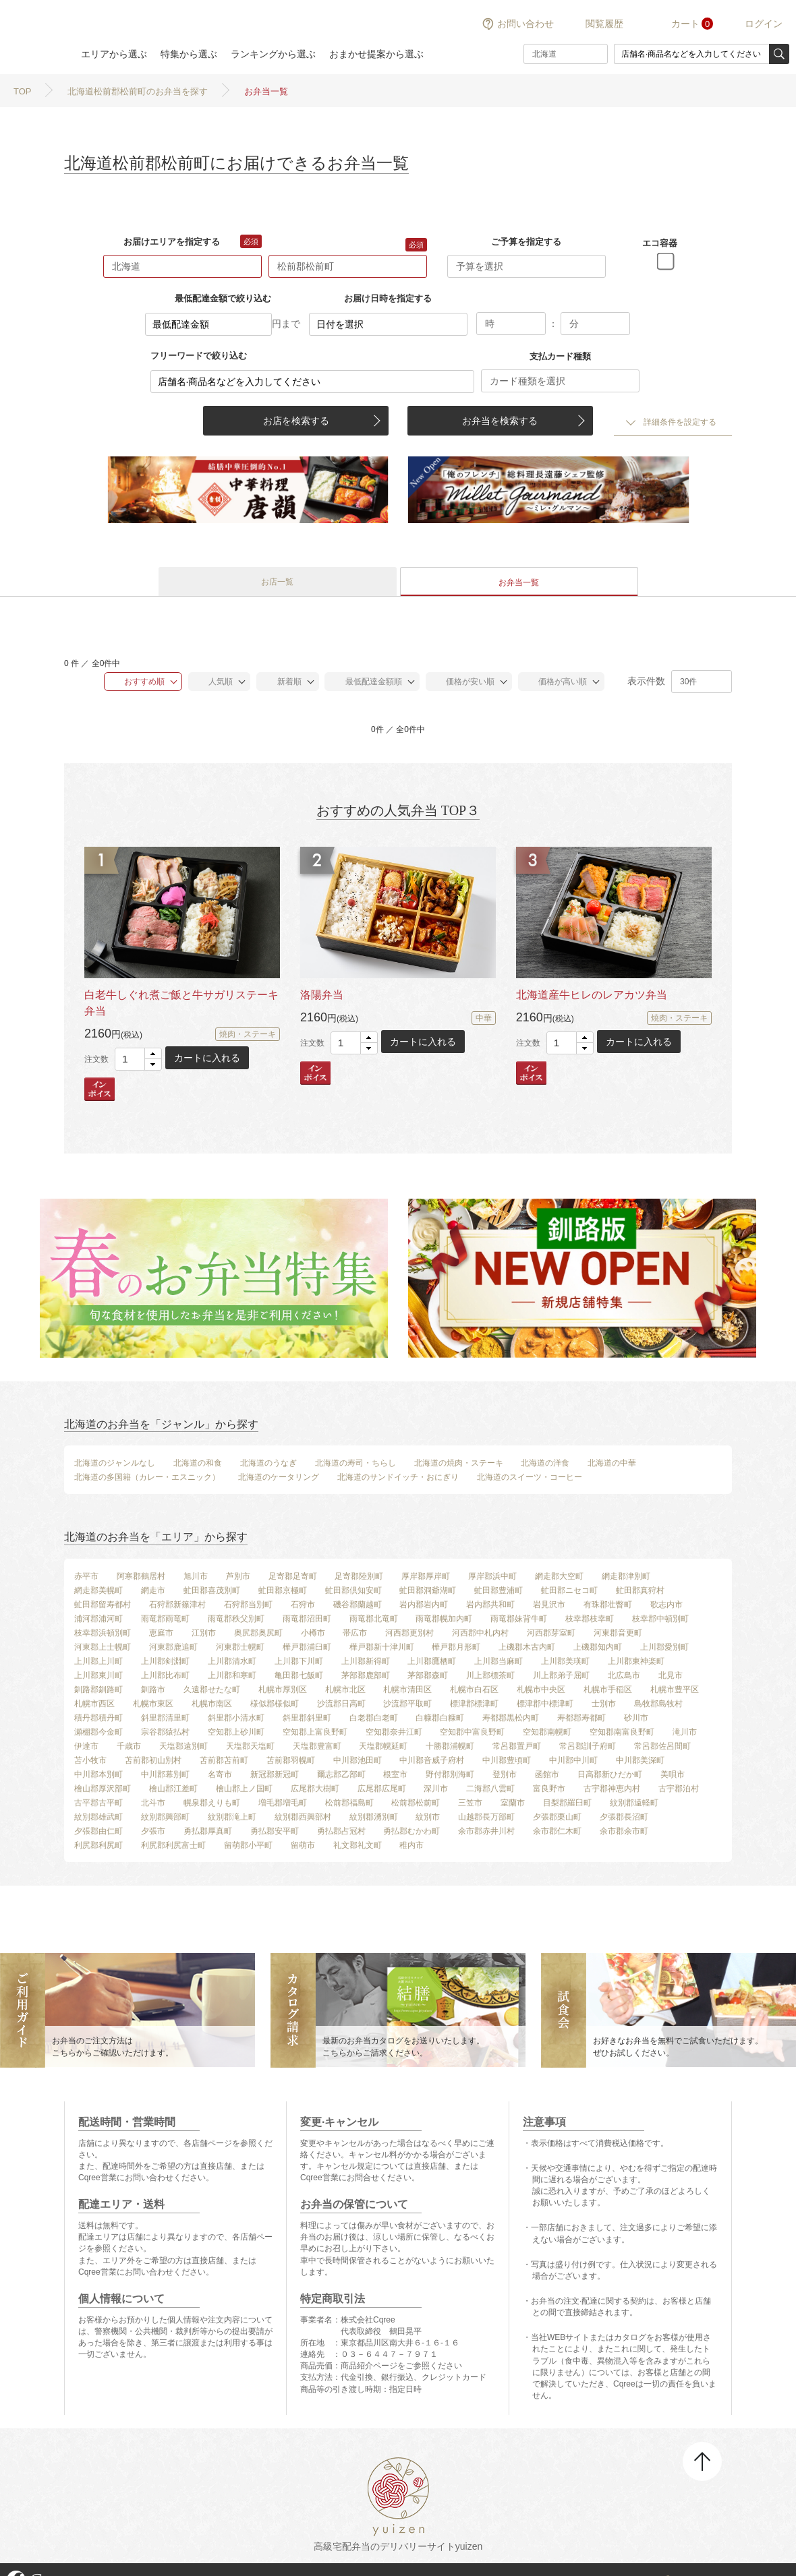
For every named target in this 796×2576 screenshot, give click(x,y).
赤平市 (86, 1576)
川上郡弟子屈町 (561, 1675)
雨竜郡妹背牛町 (518, 1618)
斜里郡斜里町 (307, 1718)
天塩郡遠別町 (183, 1746)
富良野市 (549, 1788)
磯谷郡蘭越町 (357, 1604)
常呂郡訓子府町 (587, 1746)
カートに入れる (207, 1057)
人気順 (214, 681)
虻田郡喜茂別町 (211, 1590)
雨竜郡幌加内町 (444, 1618)
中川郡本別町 (98, 1774)
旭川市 (195, 1576)
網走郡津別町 (626, 1576)
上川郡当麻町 (498, 1661)
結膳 (33, 37)
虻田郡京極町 (282, 1590)
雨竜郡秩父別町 (236, 1618)
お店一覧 (277, 582)
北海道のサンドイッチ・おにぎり (398, 1477)
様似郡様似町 (274, 1703)
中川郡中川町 (573, 1760)
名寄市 (220, 1774)
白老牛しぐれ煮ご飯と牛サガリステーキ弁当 (181, 1003)
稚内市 (411, 1845)
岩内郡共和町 (490, 1604)
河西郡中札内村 (480, 1633)
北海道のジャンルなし (114, 1463)
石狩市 (303, 1604)
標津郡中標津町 (545, 1703)
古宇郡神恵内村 (612, 1788)
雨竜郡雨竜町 (165, 1618)
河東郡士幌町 (240, 1647)
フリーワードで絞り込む (198, 356)
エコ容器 (659, 243)
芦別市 (238, 1576)
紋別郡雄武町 (98, 1817)
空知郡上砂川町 (236, 1732)
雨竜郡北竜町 (373, 1618)
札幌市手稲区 (608, 1689)
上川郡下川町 (299, 1661)
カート (685, 23)
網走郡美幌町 (98, 1590)
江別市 (204, 1633)
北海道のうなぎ (268, 1463)
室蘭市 (513, 1802)
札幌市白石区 (474, 1689)
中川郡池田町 (357, 1760)
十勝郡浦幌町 (450, 1746)
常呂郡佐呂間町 (662, 1746)
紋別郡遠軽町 (634, 1802)
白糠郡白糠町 (440, 1718)
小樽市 (313, 1633)
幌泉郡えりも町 (211, 1802)
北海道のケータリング (278, 1477)
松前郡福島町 (349, 1802)
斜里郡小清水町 (236, 1718)
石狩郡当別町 (248, 1604)
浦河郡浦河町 (98, 1618)
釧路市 (153, 1689)
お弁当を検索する (500, 420)
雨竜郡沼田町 (307, 1618)
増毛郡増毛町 (282, 1802)
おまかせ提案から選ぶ (376, 54)
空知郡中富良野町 (472, 1732)
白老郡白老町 (373, 1718)
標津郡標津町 (474, 1703)
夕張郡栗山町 (557, 1817)
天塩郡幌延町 (383, 1746)
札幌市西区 (94, 1703)
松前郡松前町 (415, 1802)
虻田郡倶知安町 (353, 1590)
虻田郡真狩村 (640, 1590)
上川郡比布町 (165, 1675)
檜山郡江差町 (173, 1788)
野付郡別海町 (450, 1774)
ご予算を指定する (526, 242)
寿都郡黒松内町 (510, 1718)
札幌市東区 (153, 1703)
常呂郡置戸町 (516, 1746)
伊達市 (86, 1746)
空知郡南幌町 (547, 1732)
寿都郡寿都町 (581, 1718)
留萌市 (303, 1845)
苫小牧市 (90, 1760)
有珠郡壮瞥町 (608, 1604)
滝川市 (685, 1732)
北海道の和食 (197, 1463)
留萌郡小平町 (248, 1845)
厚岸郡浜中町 (492, 1576)
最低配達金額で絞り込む (223, 298)
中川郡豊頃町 (506, 1760)
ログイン (764, 23)
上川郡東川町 (98, 1675)
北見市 (670, 1675)
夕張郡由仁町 (98, 1831)
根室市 (395, 1774)
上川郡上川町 (98, 1661)
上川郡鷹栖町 (431, 1661)
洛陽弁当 (321, 994)
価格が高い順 (556, 681)
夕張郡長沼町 (624, 1817)
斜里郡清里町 (165, 1718)
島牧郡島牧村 (658, 1703)
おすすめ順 (138, 681)
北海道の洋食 (545, 1463)
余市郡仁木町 (557, 1831)
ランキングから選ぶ (273, 54)
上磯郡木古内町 (527, 1647)
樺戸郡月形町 (456, 1647)
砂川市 (636, 1718)
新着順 (282, 681)
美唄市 (672, 1774)
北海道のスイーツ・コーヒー (529, 1477)
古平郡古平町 (98, 1802)
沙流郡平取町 (407, 1703)
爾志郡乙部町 (341, 1774)
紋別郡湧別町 (373, 1817)
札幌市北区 (345, 1689)
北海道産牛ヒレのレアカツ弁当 (591, 994)
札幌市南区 (212, 1703)
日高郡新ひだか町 (609, 1774)
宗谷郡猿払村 (165, 1732)
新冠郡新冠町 (274, 1774)
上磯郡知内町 (597, 1647)
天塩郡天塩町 (250, 1746)
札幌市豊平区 (674, 1689)
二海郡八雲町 (490, 1788)
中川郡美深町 (640, 1760)
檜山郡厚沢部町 (102, 1788)
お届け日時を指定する (388, 298)
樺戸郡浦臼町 (307, 1647)
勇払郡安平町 (274, 1831)
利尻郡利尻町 (98, 1845)
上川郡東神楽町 (636, 1661)
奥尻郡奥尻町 (258, 1633)
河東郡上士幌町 (102, 1647)
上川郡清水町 (232, 1661)
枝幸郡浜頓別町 (102, 1633)
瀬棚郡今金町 (98, 1732)
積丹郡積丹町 (98, 1718)
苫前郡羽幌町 (290, 1760)
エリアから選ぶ (114, 54)
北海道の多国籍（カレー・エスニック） (147, 1477)
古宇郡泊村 (678, 1788)
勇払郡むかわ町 (411, 1831)
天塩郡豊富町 (317, 1746)
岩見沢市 (549, 1604)
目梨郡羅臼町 (567, 1802)
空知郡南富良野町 (622, 1732)
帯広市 (355, 1633)
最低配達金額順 (366, 681)
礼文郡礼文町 (357, 1845)
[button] (152, 1054)
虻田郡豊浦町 (498, 1590)
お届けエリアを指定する (171, 242)
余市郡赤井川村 (486, 1831)
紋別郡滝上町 (232, 1817)
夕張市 (153, 1831)
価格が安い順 (463, 681)
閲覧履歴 (604, 23)
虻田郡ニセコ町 (569, 1590)
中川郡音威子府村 (431, 1760)
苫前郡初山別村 (153, 1760)
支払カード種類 (560, 356)
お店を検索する (296, 420)
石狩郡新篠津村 (177, 1604)
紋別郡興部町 (165, 1817)
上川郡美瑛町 (565, 1661)
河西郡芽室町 (551, 1633)
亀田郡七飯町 (299, 1675)
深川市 (436, 1788)
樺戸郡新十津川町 (381, 1647)
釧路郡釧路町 (98, 1689)
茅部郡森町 (427, 1675)
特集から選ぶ (189, 54)
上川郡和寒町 (232, 1675)
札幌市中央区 (541, 1689)
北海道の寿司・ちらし (355, 1463)
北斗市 (153, 1802)
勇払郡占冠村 (341, 1831)
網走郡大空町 (559, 1576)
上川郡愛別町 (664, 1647)
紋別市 (428, 1817)
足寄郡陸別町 (359, 1576)
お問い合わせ (525, 23)
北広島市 (624, 1675)
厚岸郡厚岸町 (425, 1576)
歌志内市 (666, 1604)
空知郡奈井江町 (394, 1732)
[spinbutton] (138, 1059)
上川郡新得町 (365, 1661)
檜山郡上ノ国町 (244, 1788)
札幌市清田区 (407, 1689)
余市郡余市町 (624, 1831)
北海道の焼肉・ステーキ (458, 1463)
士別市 (604, 1703)
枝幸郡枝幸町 (589, 1618)
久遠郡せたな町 (211, 1689)
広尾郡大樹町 (315, 1788)
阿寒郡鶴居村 (141, 1576)
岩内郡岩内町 (423, 1604)
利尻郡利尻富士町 (173, 1845)
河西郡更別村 (409, 1633)
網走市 (153, 1590)
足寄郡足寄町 (292, 1576)
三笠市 (470, 1802)
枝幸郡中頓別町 (660, 1618)
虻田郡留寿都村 (102, 1604)
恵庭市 (161, 1633)
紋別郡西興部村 (303, 1817)
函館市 (547, 1774)
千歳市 (129, 1746)
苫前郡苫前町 (224, 1760)
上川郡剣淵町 (165, 1661)
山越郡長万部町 (486, 1817)
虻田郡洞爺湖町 (427, 1590)
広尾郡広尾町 (382, 1788)
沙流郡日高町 (341, 1703)
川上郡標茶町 (490, 1675)
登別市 (504, 1774)
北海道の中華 (612, 1463)
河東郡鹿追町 (173, 1647)
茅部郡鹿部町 (365, 1675)
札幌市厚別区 (282, 1689)
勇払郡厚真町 (207, 1831)
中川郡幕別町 (165, 1774)
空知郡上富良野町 (315, 1732)
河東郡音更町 (618, 1633)
